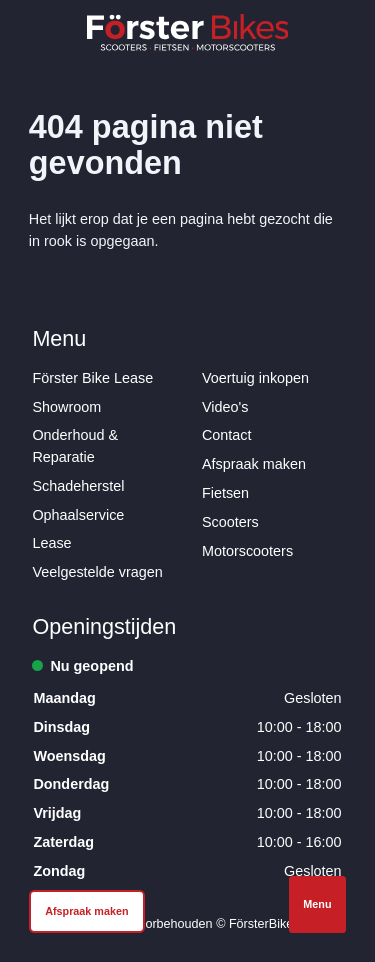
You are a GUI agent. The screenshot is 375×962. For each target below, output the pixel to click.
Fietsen (225, 493)
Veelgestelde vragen (97, 572)
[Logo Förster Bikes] (188, 32)
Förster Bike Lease (92, 378)
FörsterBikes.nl (271, 924)
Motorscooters (247, 551)
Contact (227, 435)
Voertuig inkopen (255, 378)
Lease (51, 543)
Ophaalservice (78, 515)
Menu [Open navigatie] (317, 904)
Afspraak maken (254, 464)
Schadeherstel (78, 486)
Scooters (230, 522)
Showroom (66, 407)
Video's (225, 407)
